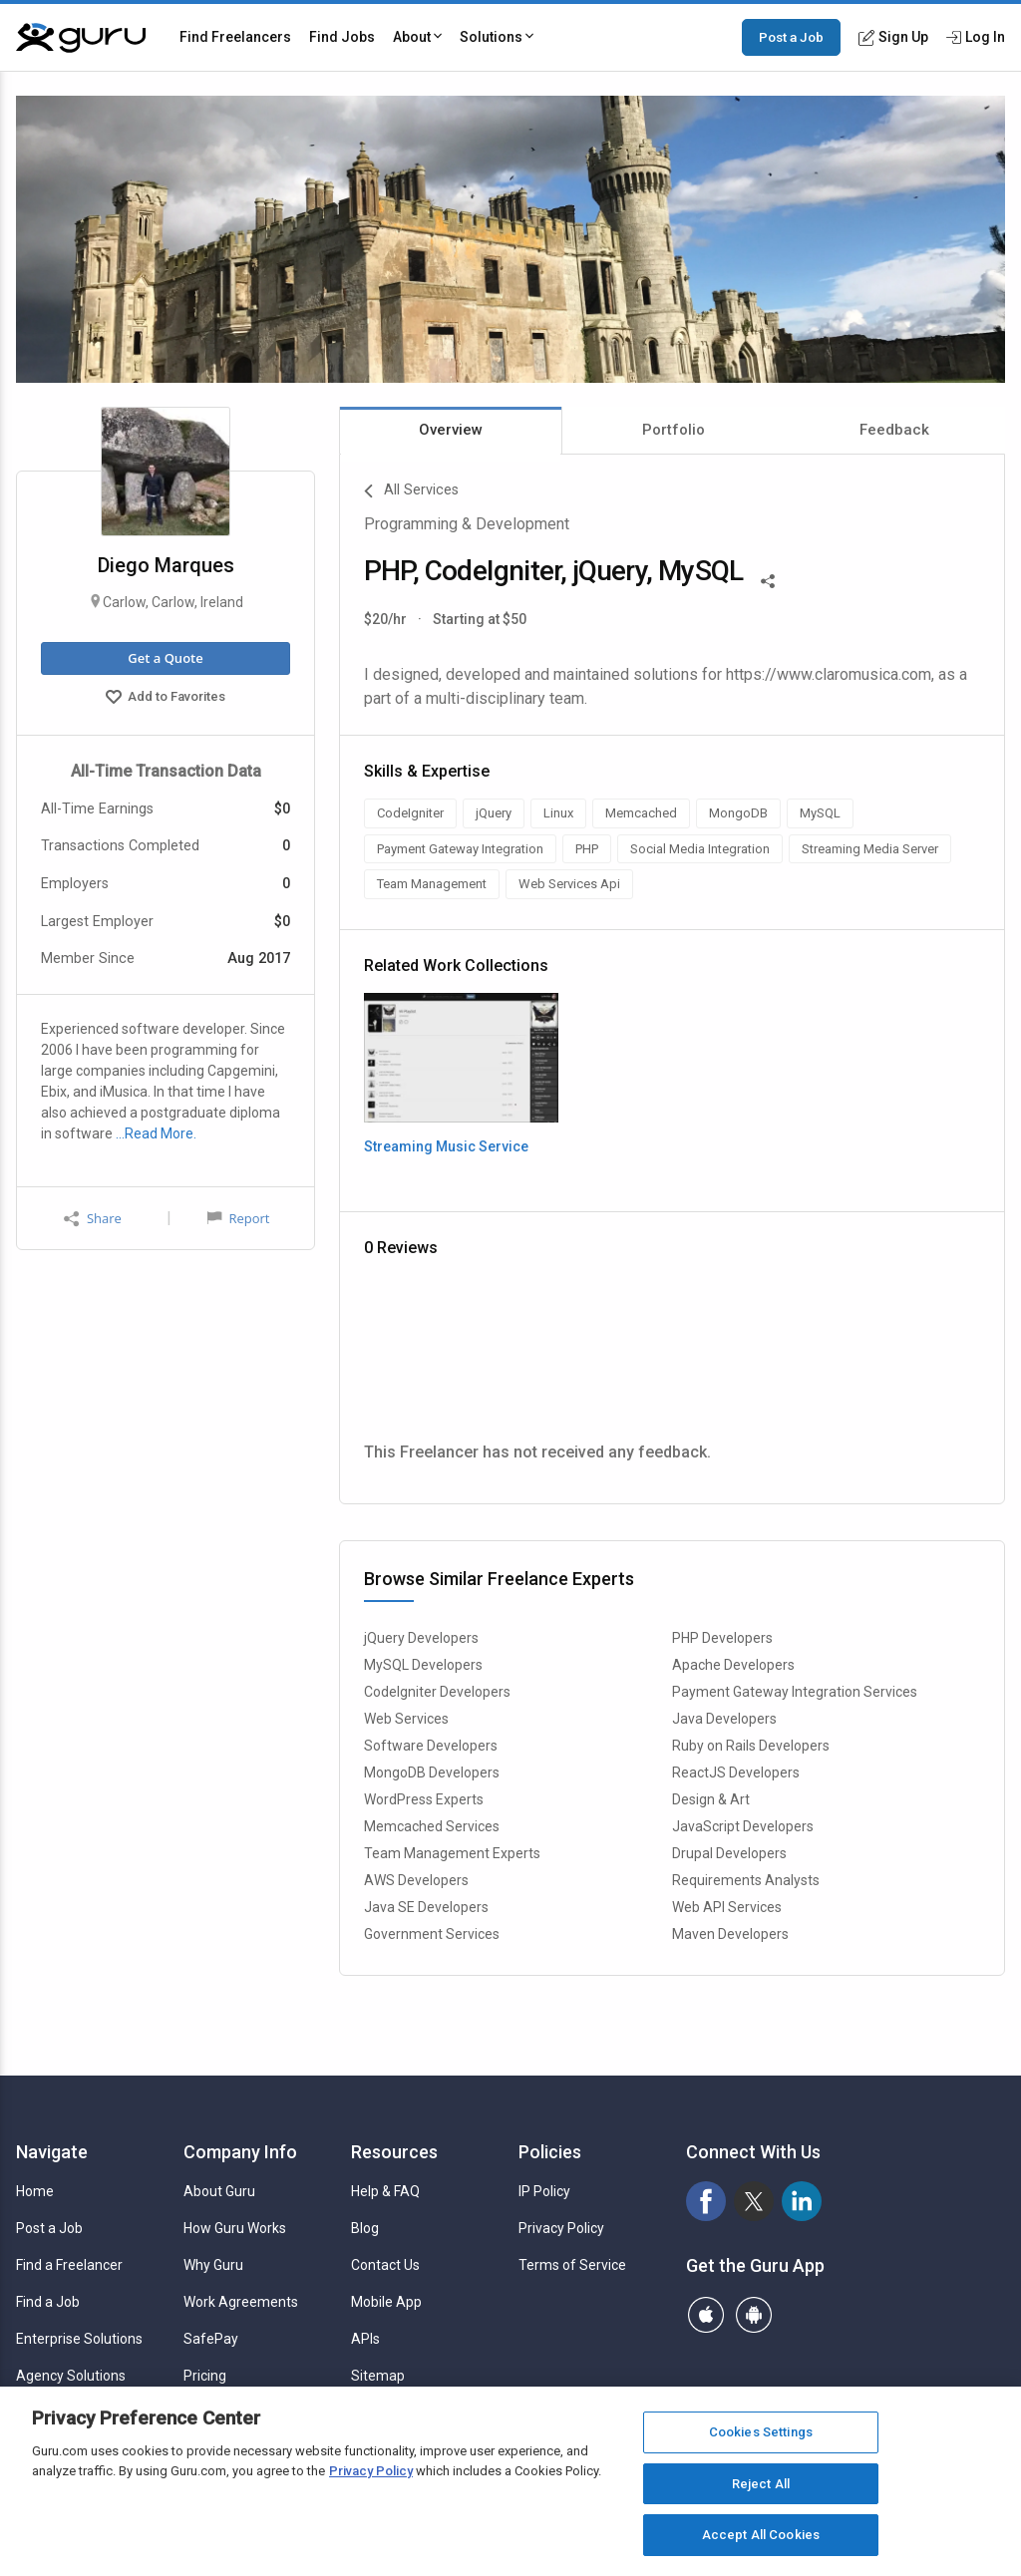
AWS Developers (416, 1880)
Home (35, 2191)
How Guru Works (234, 2228)
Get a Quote (165, 658)
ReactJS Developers (736, 1772)
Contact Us (385, 2265)
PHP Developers (722, 1638)
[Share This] (768, 579)
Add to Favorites (165, 699)
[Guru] (81, 38)
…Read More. (156, 1133)
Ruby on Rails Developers (751, 1746)
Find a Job (48, 2302)
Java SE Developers (426, 1907)
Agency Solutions (71, 2376)
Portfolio (673, 430)
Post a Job (791, 37)
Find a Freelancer (69, 2265)
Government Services (432, 1934)
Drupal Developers (729, 1853)
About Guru (219, 2191)
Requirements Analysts (746, 1880)
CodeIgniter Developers (437, 1692)
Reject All (761, 2483)
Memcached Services (432, 1826)
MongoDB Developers (432, 1772)
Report (238, 1218)
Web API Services (727, 1907)
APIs (365, 2339)
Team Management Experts (452, 1853)
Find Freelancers (235, 37)
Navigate (52, 2151)
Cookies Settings (761, 2431)
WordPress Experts (424, 1799)
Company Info (240, 2151)
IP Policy (544, 2191)
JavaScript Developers (743, 1826)
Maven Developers (730, 1934)
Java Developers (724, 1719)
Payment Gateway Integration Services (794, 1692)
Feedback (894, 430)
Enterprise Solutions (79, 2339)
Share (93, 1218)
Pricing (204, 2376)
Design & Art (711, 1799)
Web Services (406, 1719)
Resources (394, 2151)
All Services (411, 491)
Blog (365, 2228)
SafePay (210, 2339)
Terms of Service (572, 2265)
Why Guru (213, 2265)
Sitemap (378, 2376)
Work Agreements (240, 2302)
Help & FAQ (385, 2191)
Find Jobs (342, 37)
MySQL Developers (423, 1665)
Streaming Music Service (446, 1146)
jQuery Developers (421, 1638)
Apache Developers (733, 1665)
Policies (549, 2151)
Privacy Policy (561, 2228)
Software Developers (431, 1746)
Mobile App (386, 2302)
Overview (451, 430)
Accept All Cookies (761, 2534)
